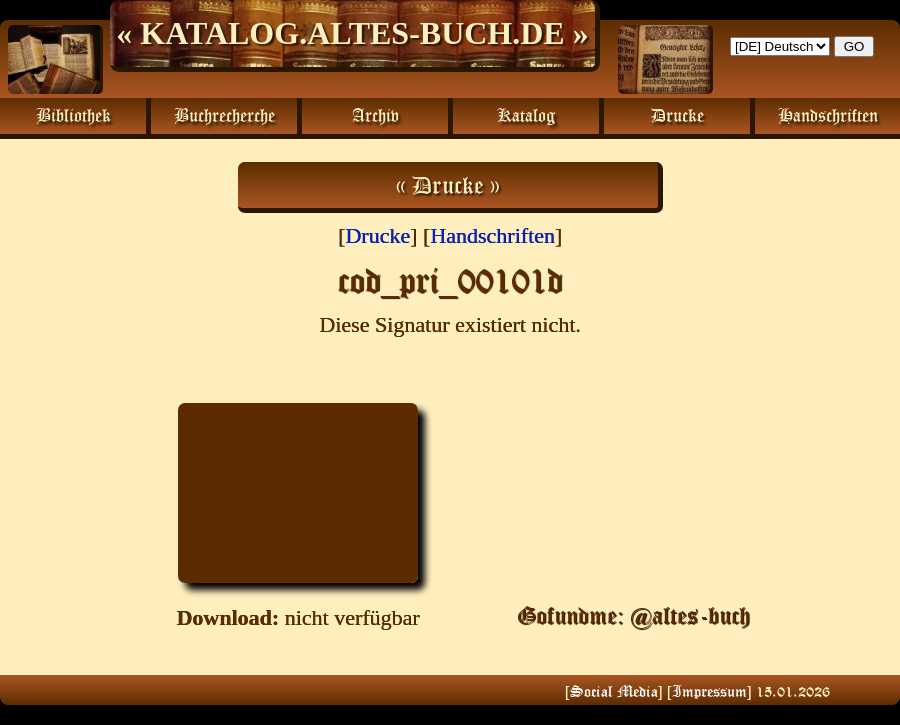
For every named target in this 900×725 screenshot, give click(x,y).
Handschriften (492, 235)
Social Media (614, 691)
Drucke (377, 235)
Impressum (709, 691)
